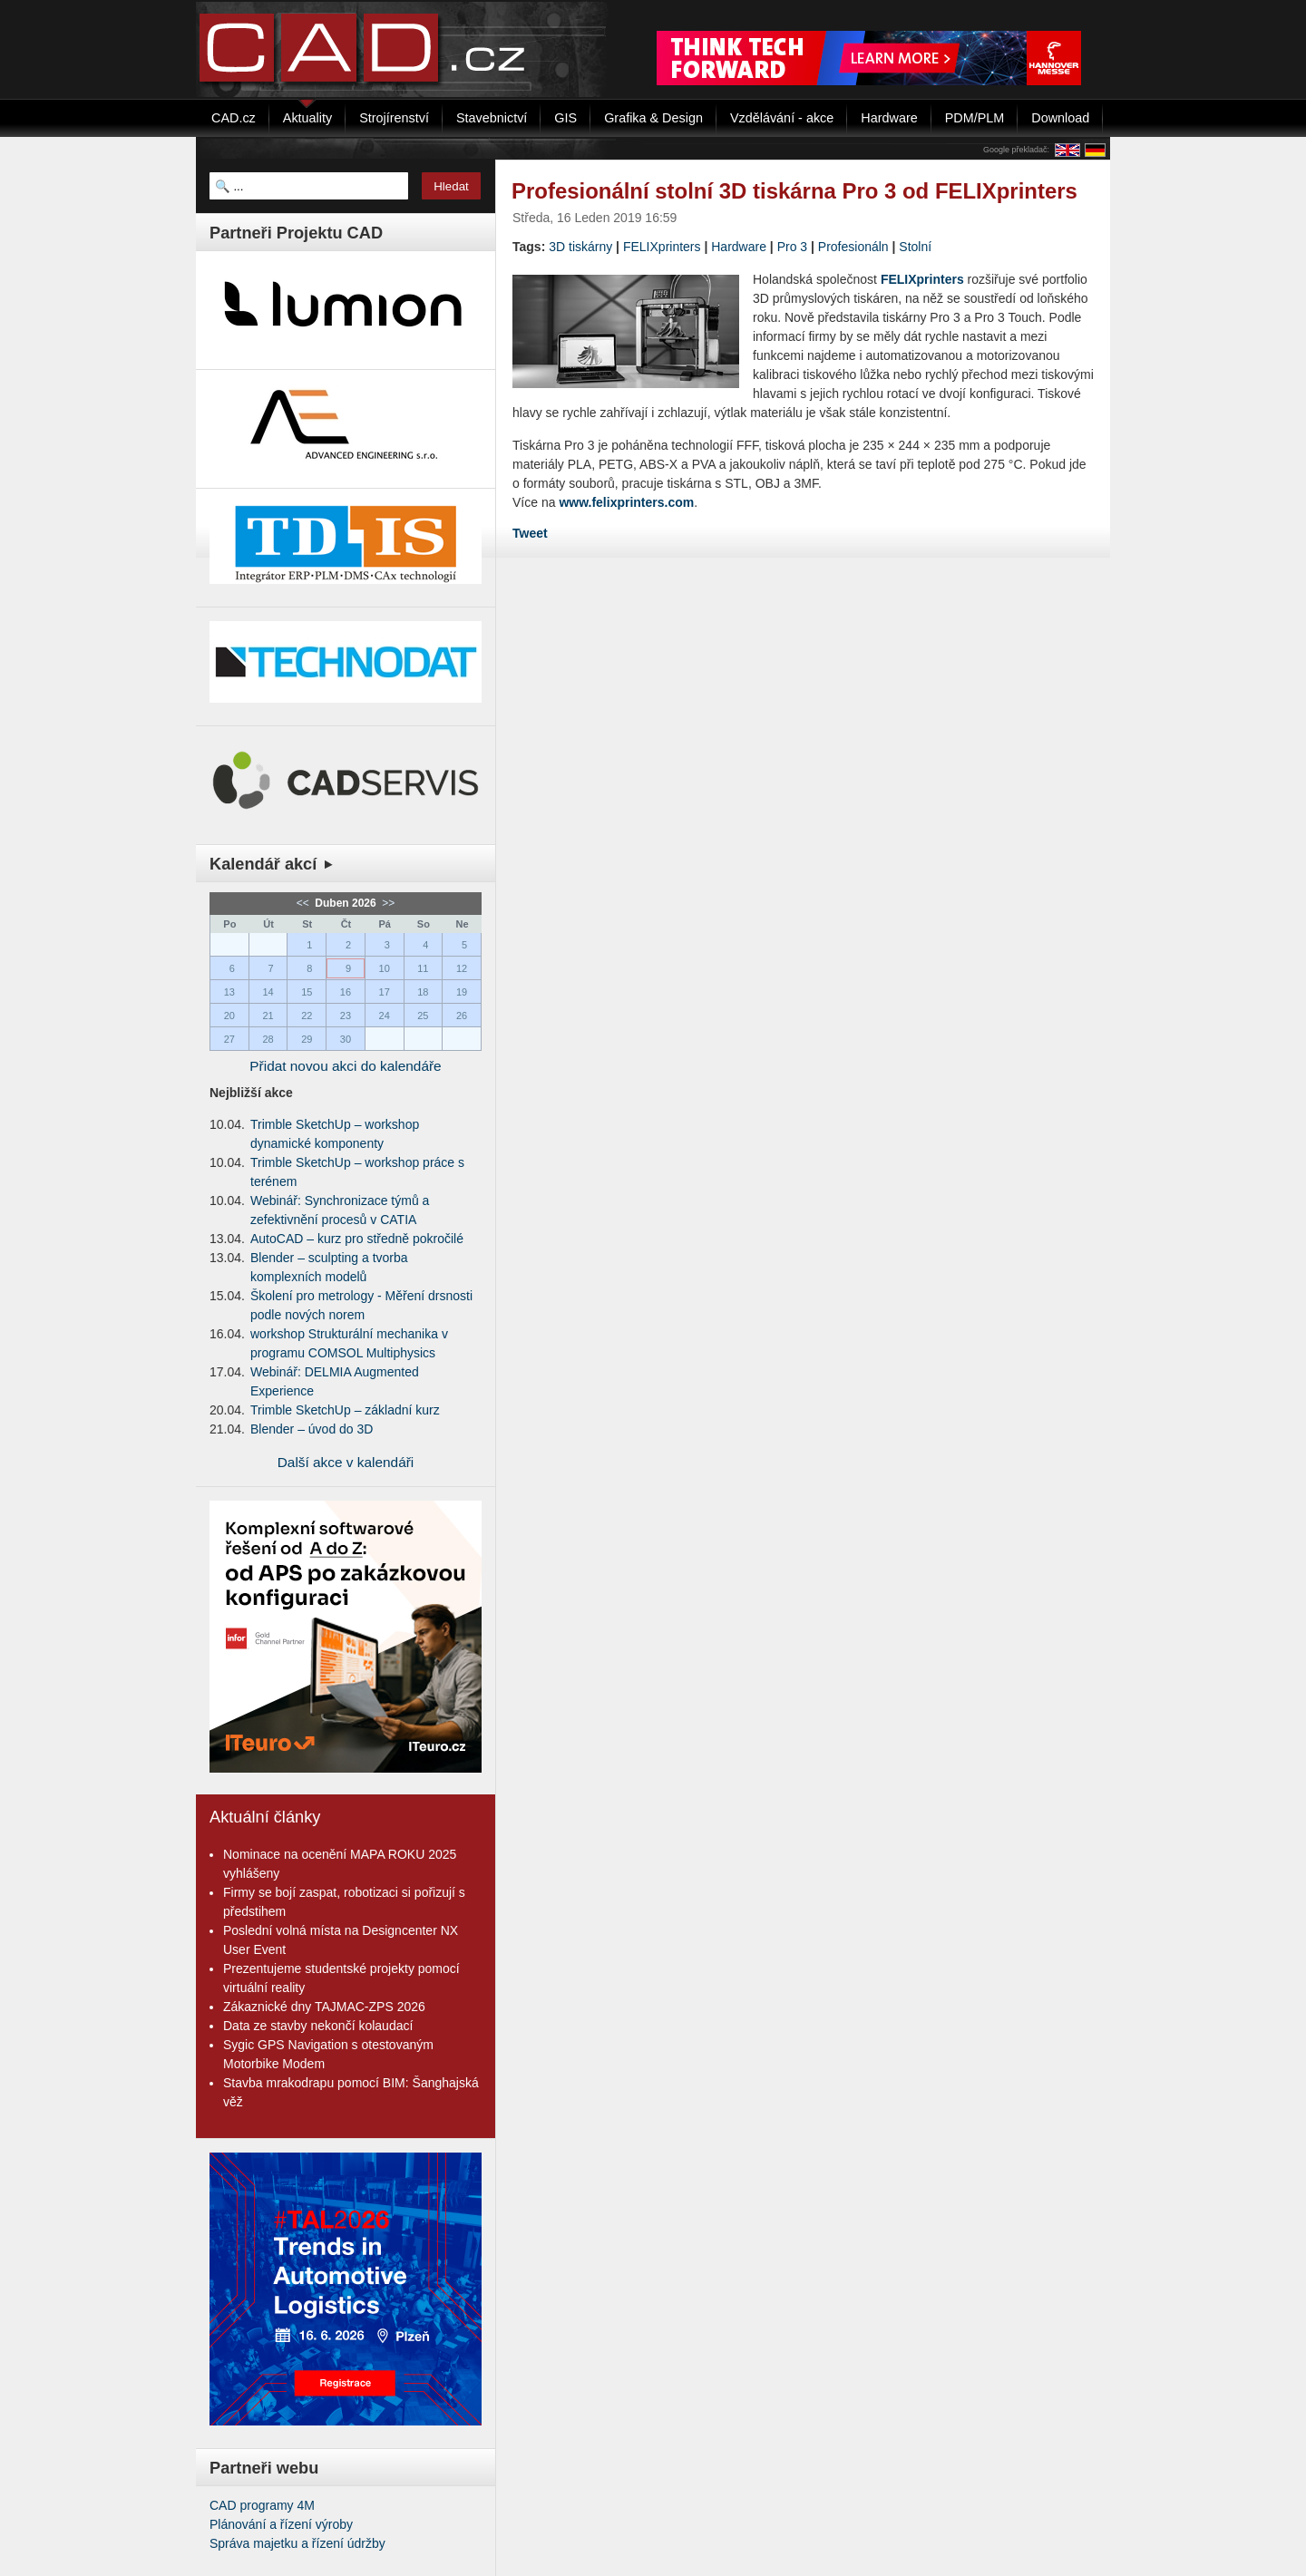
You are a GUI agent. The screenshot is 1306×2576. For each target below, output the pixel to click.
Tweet (530, 533)
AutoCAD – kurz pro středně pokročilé (356, 1238)
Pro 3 (792, 246)
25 (422, 1015)
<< (304, 903)
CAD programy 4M (262, 2505)
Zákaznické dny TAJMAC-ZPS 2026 (324, 2006)
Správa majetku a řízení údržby (297, 2543)
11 (422, 968)
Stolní (915, 246)
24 (384, 1015)
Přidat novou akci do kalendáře (345, 1066)
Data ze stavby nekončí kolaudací (318, 2025)
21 (267, 1015)
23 (345, 1015)
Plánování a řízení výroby (281, 2524)
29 (306, 1039)
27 (229, 1039)
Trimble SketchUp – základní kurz (345, 1410)
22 (306, 1015)
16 (345, 992)
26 (461, 1015)
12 (461, 968)
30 (345, 1039)
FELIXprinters (662, 246)
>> (387, 903)
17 (384, 992)
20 (229, 1015)
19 (461, 992)
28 (267, 1039)
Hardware (738, 246)
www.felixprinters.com (626, 502)
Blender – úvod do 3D (311, 1429)
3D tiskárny (580, 246)
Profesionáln (853, 246)
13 (229, 992)
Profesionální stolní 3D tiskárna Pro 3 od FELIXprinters (794, 191)
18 (422, 992)
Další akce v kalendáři (346, 1462)
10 (384, 968)
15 (306, 992)
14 (267, 992)
